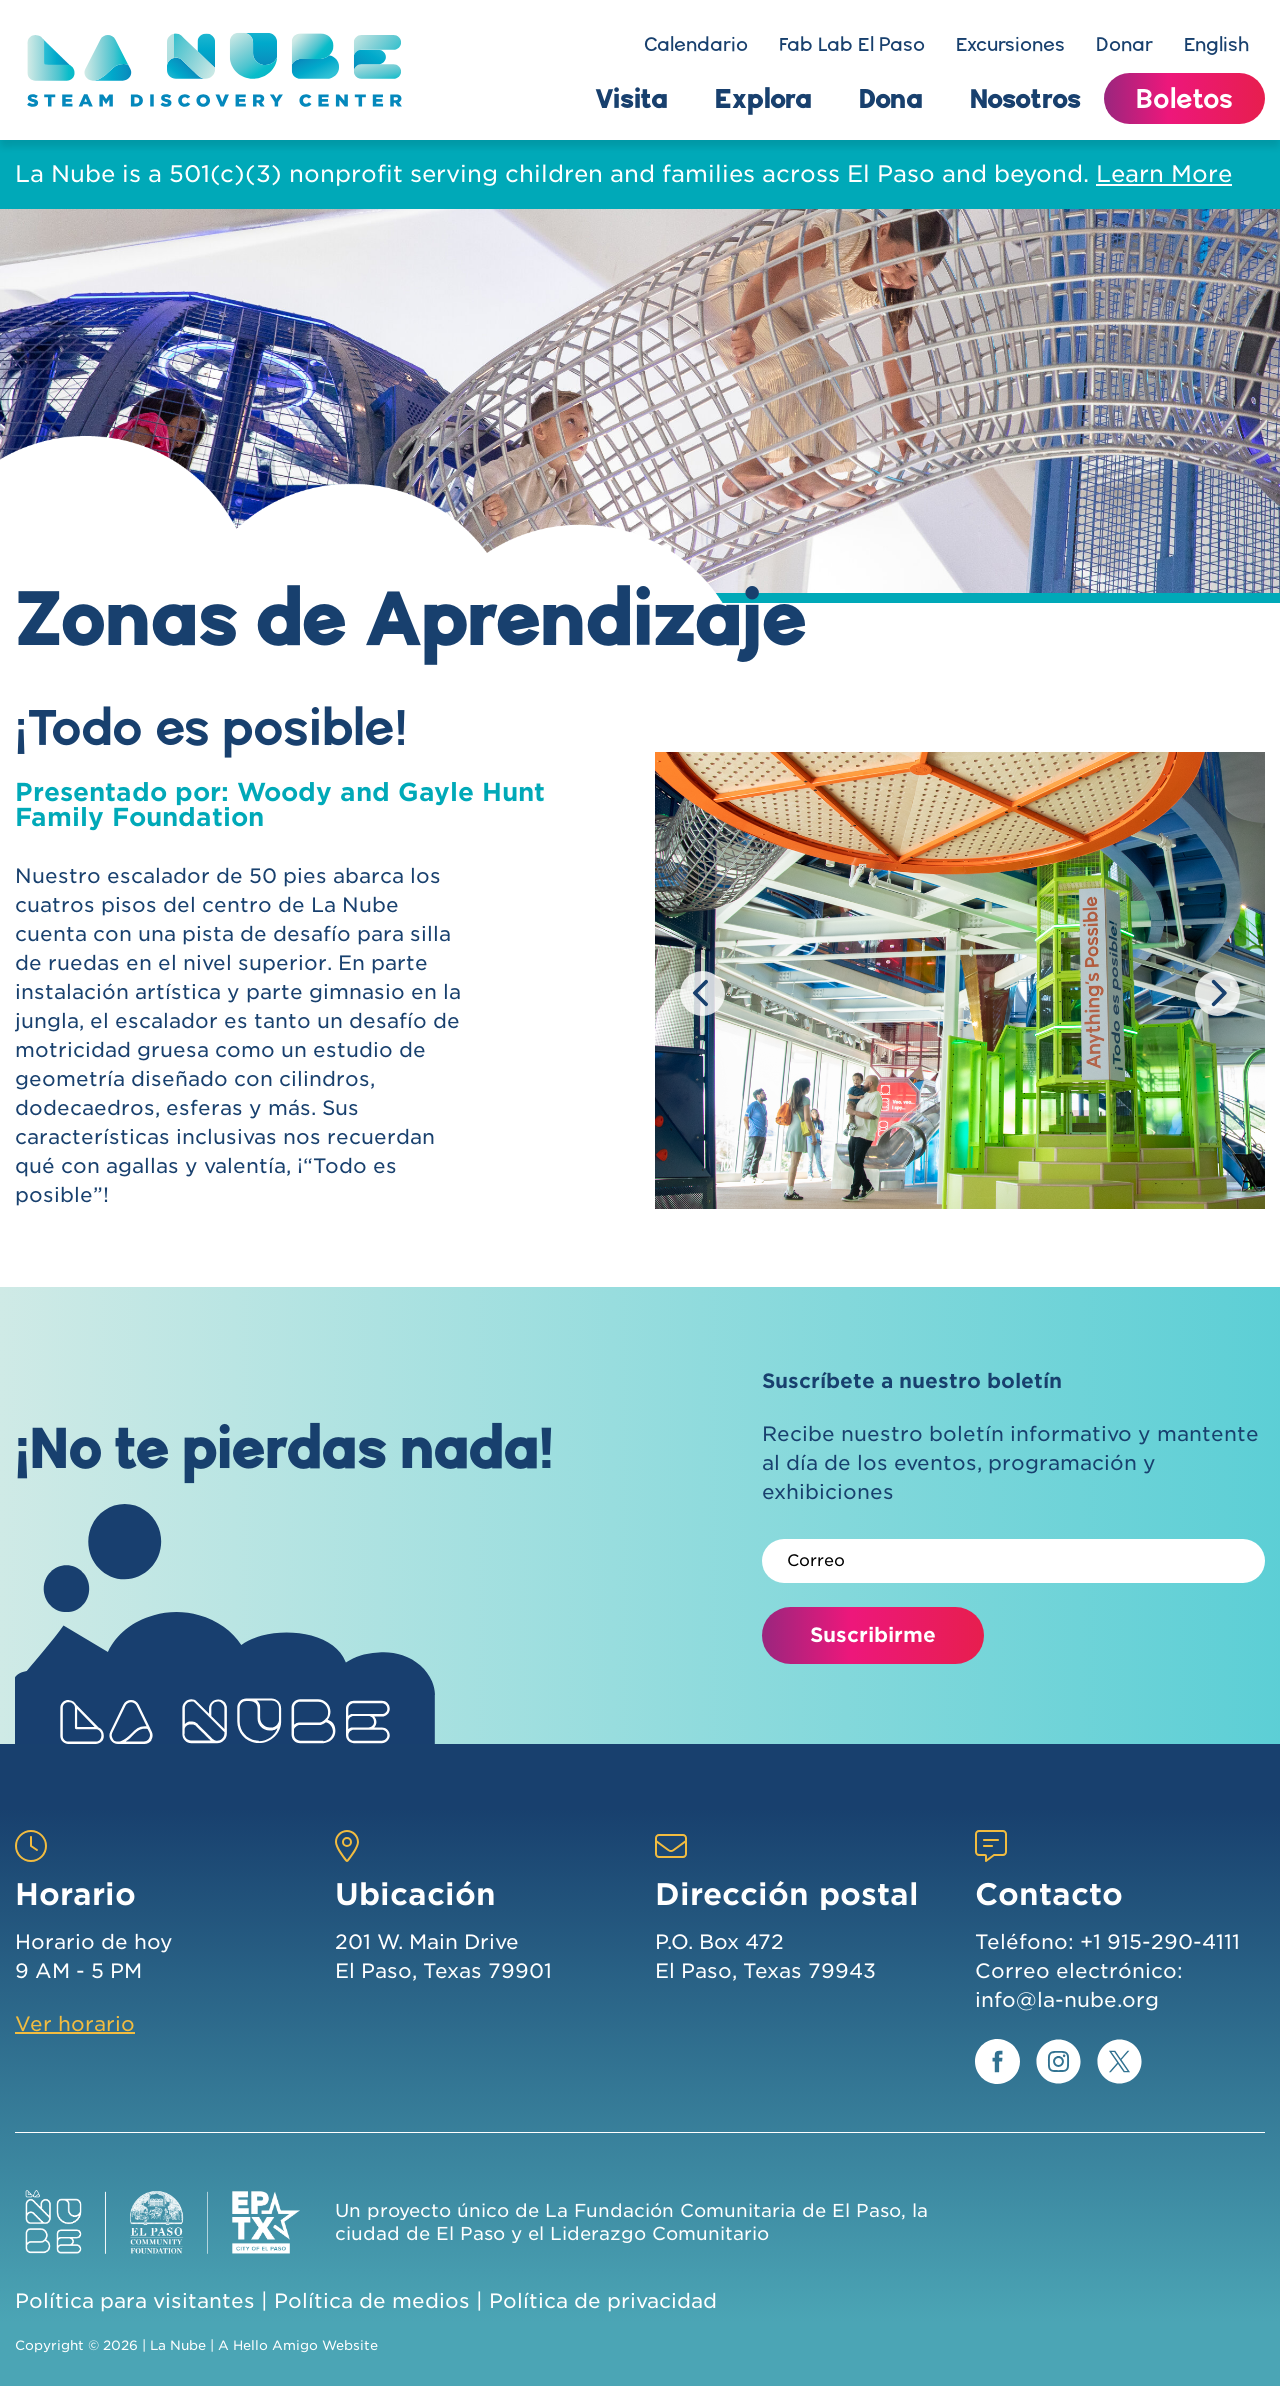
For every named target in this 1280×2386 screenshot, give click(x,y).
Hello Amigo (275, 2345)
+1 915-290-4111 (1160, 1942)
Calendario (696, 44)
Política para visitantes (135, 2301)
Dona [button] (891, 98)
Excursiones (1010, 44)
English (1216, 44)
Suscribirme (873, 1635)
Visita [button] (631, 98)
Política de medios (372, 2301)
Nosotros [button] (1025, 98)
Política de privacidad (603, 2301)
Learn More (1164, 174)
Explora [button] (763, 98)
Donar (1124, 44)
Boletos (1184, 98)
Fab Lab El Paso (852, 44)
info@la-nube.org (1067, 2000)
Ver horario (75, 2024)
